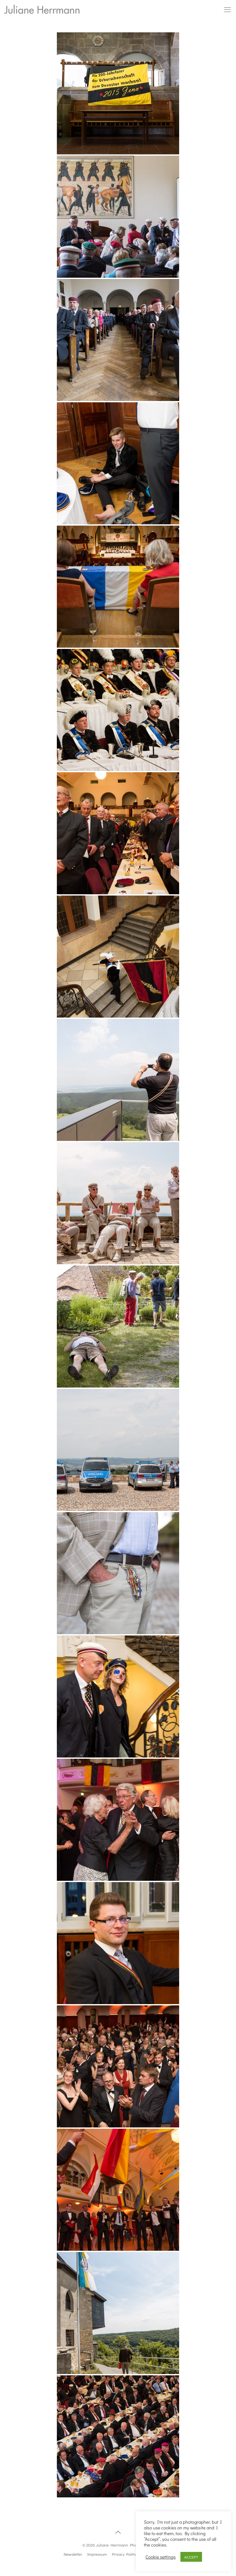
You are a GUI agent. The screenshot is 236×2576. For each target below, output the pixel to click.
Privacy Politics (125, 2554)
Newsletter (73, 2554)
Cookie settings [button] (160, 2557)
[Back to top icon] (118, 2532)
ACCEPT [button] (191, 2557)
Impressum (97, 2554)
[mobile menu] (227, 9)
